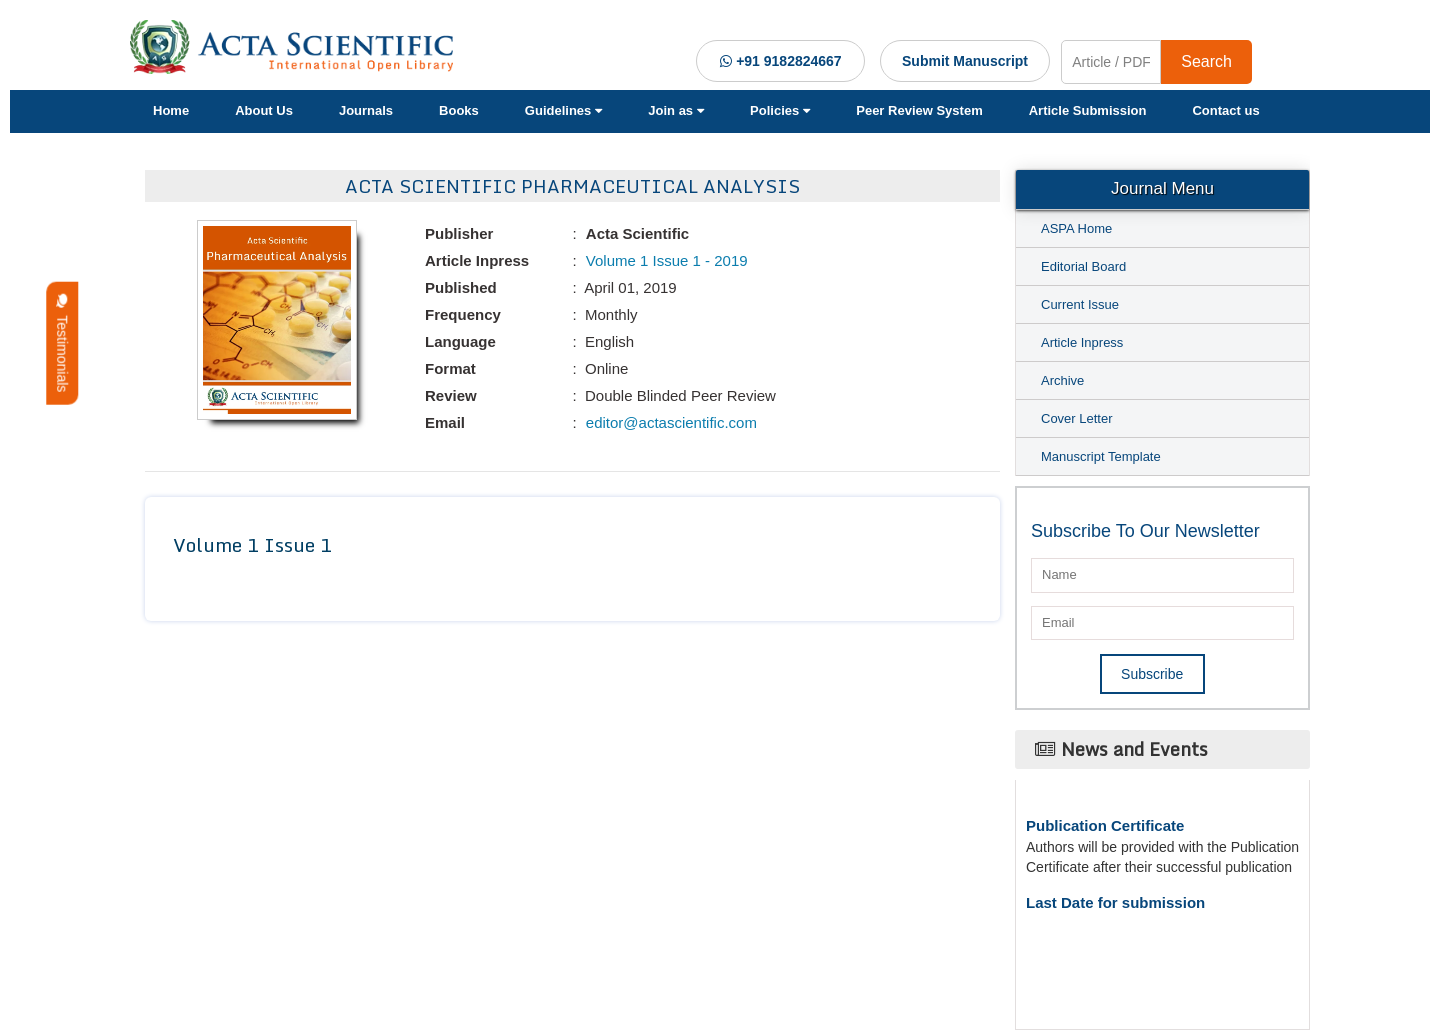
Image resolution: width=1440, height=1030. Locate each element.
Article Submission (1088, 110)
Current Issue (1080, 304)
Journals (366, 110)
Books (459, 110)
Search (1206, 61)
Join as (676, 110)
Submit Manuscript (965, 61)
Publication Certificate (1105, 825)
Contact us (1225, 110)
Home (171, 110)
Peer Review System (919, 110)
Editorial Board (1083, 266)
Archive (1062, 380)
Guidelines (563, 110)
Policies (780, 110)
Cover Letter (1077, 418)
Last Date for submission (1115, 902)
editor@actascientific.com (669, 422)
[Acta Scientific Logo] (299, 47)
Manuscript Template (1101, 456)
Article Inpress (1082, 342)
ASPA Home (1076, 228)
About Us (264, 110)
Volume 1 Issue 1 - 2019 (665, 260)
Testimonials (62, 343)
